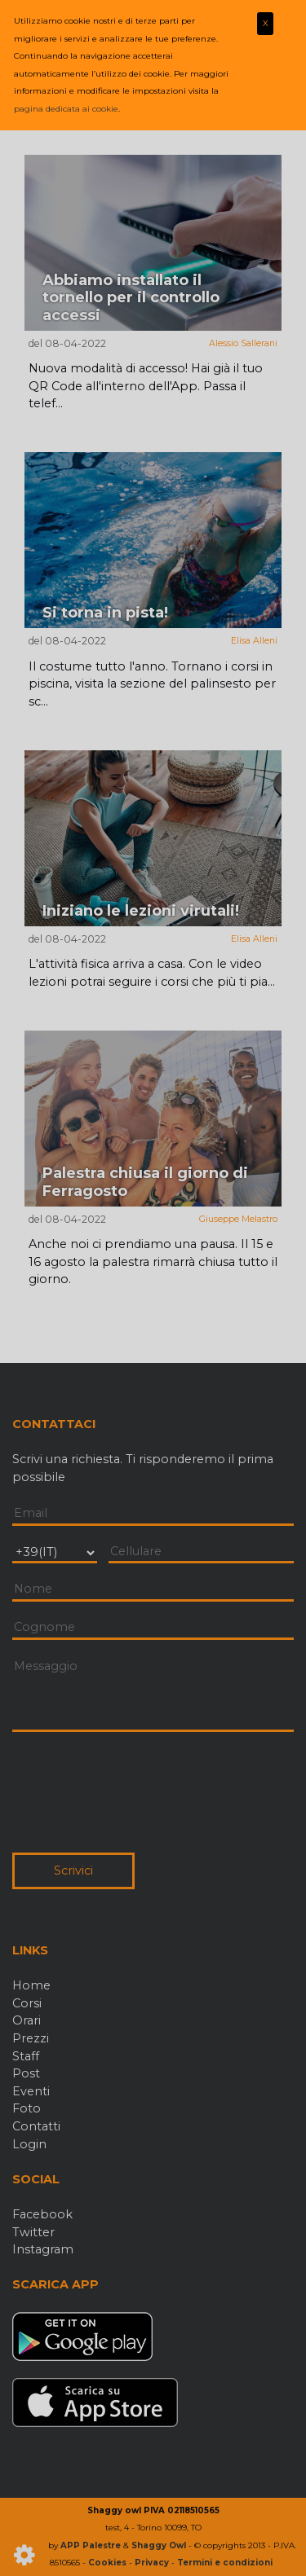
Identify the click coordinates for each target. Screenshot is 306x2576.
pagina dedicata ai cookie (66, 108)
